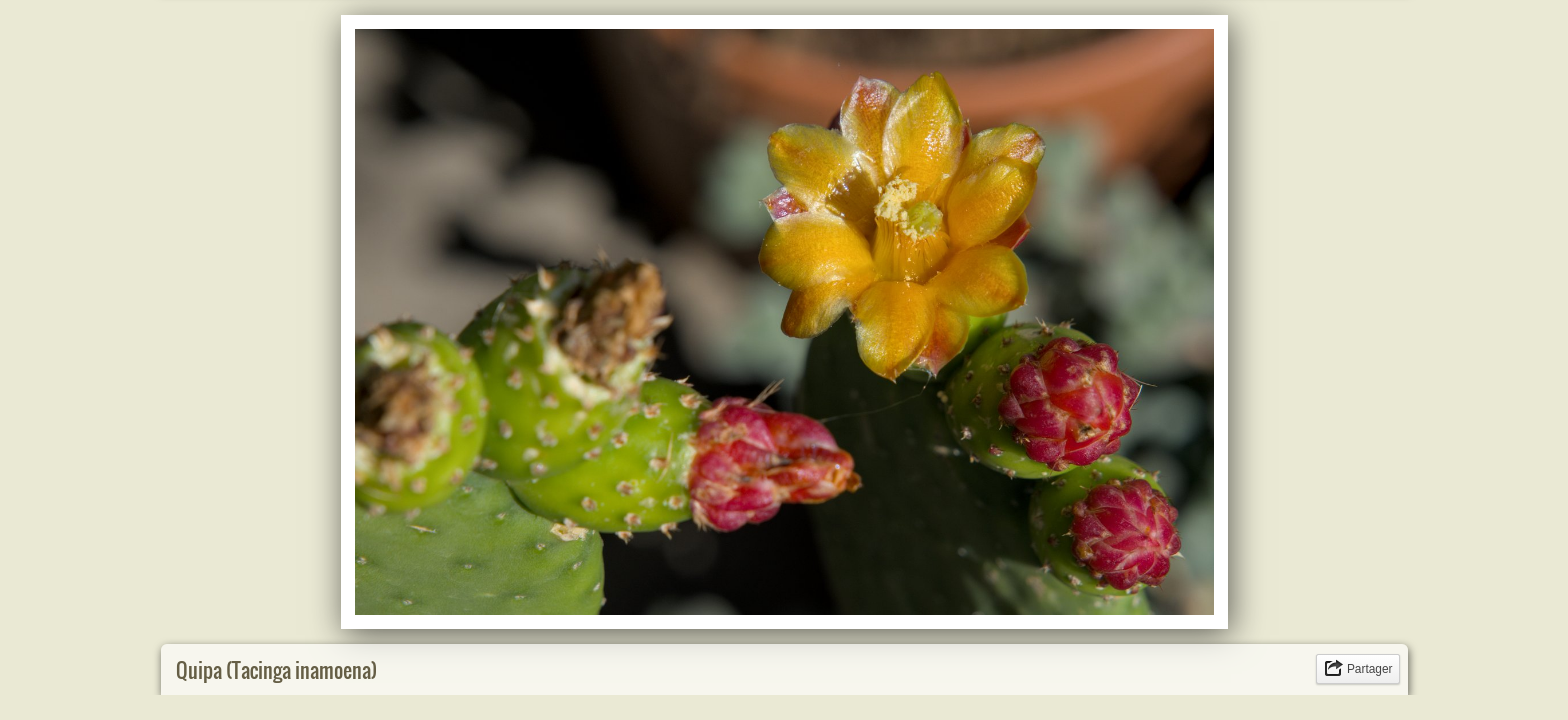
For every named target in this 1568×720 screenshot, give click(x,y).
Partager (1370, 669)
